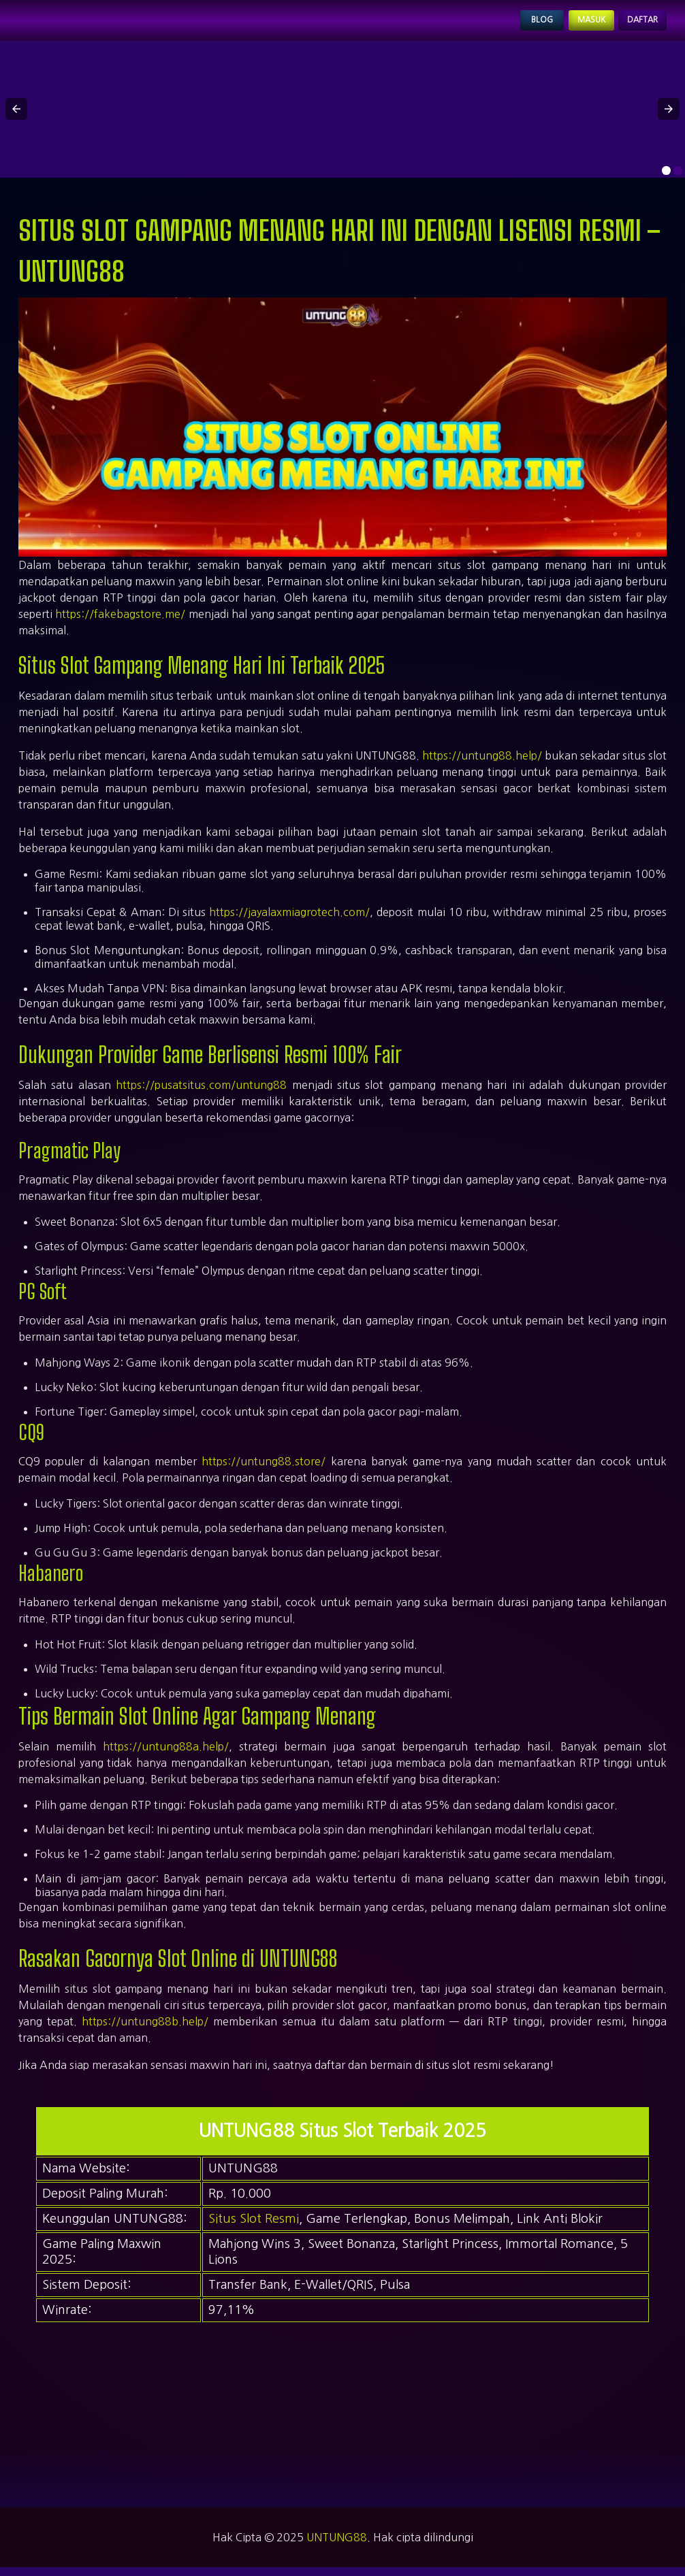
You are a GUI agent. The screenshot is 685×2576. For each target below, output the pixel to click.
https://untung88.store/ (263, 1470)
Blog (502, 24)
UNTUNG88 (336, 2546)
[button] (16, 118)
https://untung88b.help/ (145, 2030)
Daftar (634, 24)
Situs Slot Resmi (253, 2227)
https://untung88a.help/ (166, 1755)
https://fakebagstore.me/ (120, 622)
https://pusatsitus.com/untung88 (201, 1093)
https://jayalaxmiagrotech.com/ (289, 920)
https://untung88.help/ (482, 763)
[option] (666, 178)
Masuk (565, 24)
